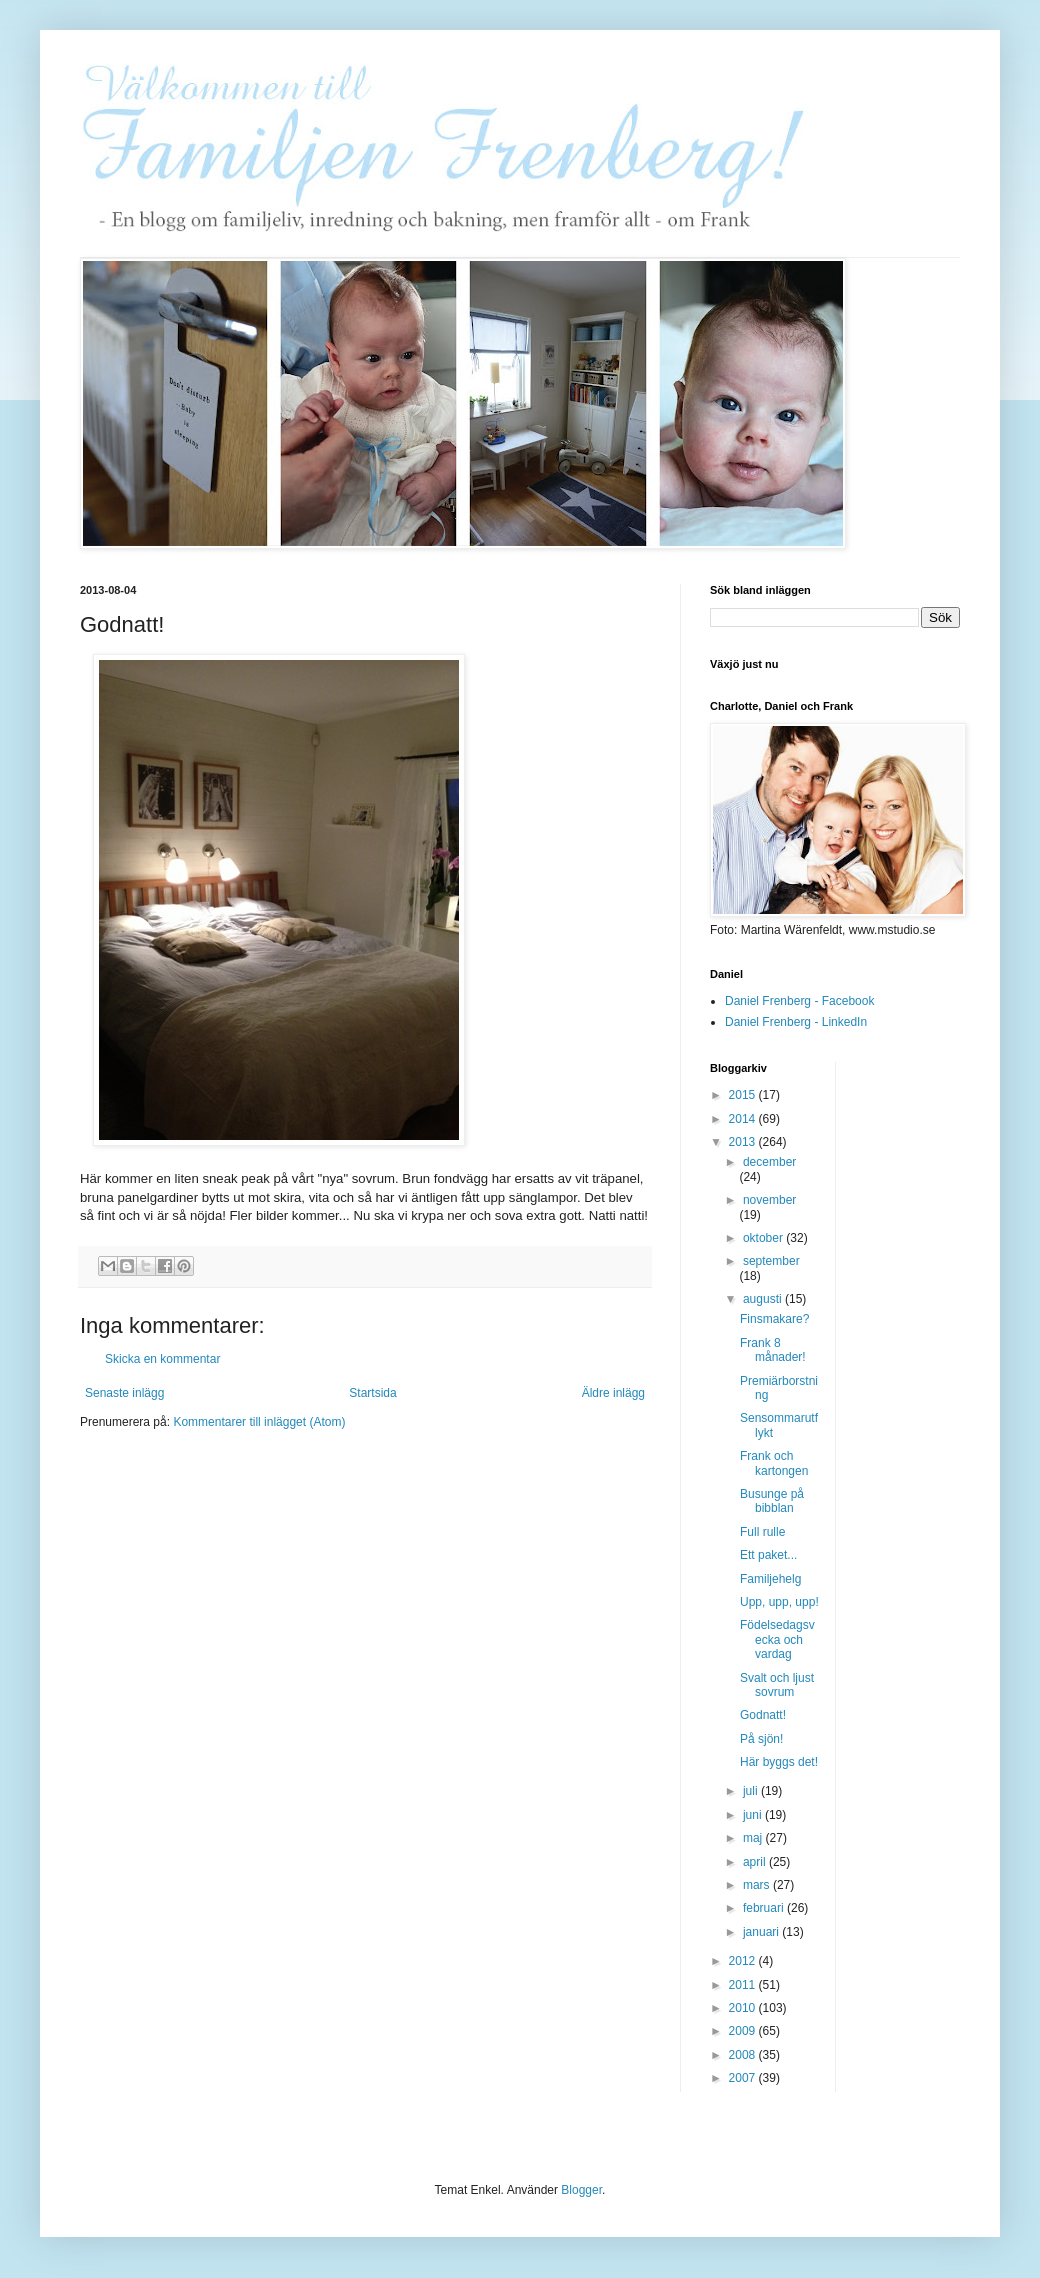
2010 (744, 2008)
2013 (744, 1142)
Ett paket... (768, 1555)
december (769, 1162)
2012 (744, 1961)
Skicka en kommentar (162, 1359)
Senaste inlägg (124, 1393)
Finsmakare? (774, 1319)
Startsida (372, 1393)
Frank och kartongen (774, 1463)
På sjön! (761, 1739)
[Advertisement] (931, 1362)
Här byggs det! (779, 1762)
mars (758, 1885)
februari (765, 1908)
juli (752, 1791)
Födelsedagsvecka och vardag (777, 1639)
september (771, 1261)
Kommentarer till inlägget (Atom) (259, 1422)
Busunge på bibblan (772, 1501)
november (769, 1200)
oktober (764, 1238)
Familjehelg (770, 1579)
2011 (744, 1985)
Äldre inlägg (613, 1393)
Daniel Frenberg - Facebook (799, 1001)
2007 (744, 2078)
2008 (744, 2055)
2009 (744, 2031)
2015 (744, 1095)
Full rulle (762, 1532)
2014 (744, 1119)
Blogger (581, 2190)
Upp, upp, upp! (779, 1602)
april (756, 1862)
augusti (764, 1299)
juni (754, 1815)
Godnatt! (763, 1715)
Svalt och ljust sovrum (777, 1685)
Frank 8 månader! (773, 1350)
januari (762, 1932)
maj (754, 1838)
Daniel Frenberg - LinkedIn (796, 1022)
